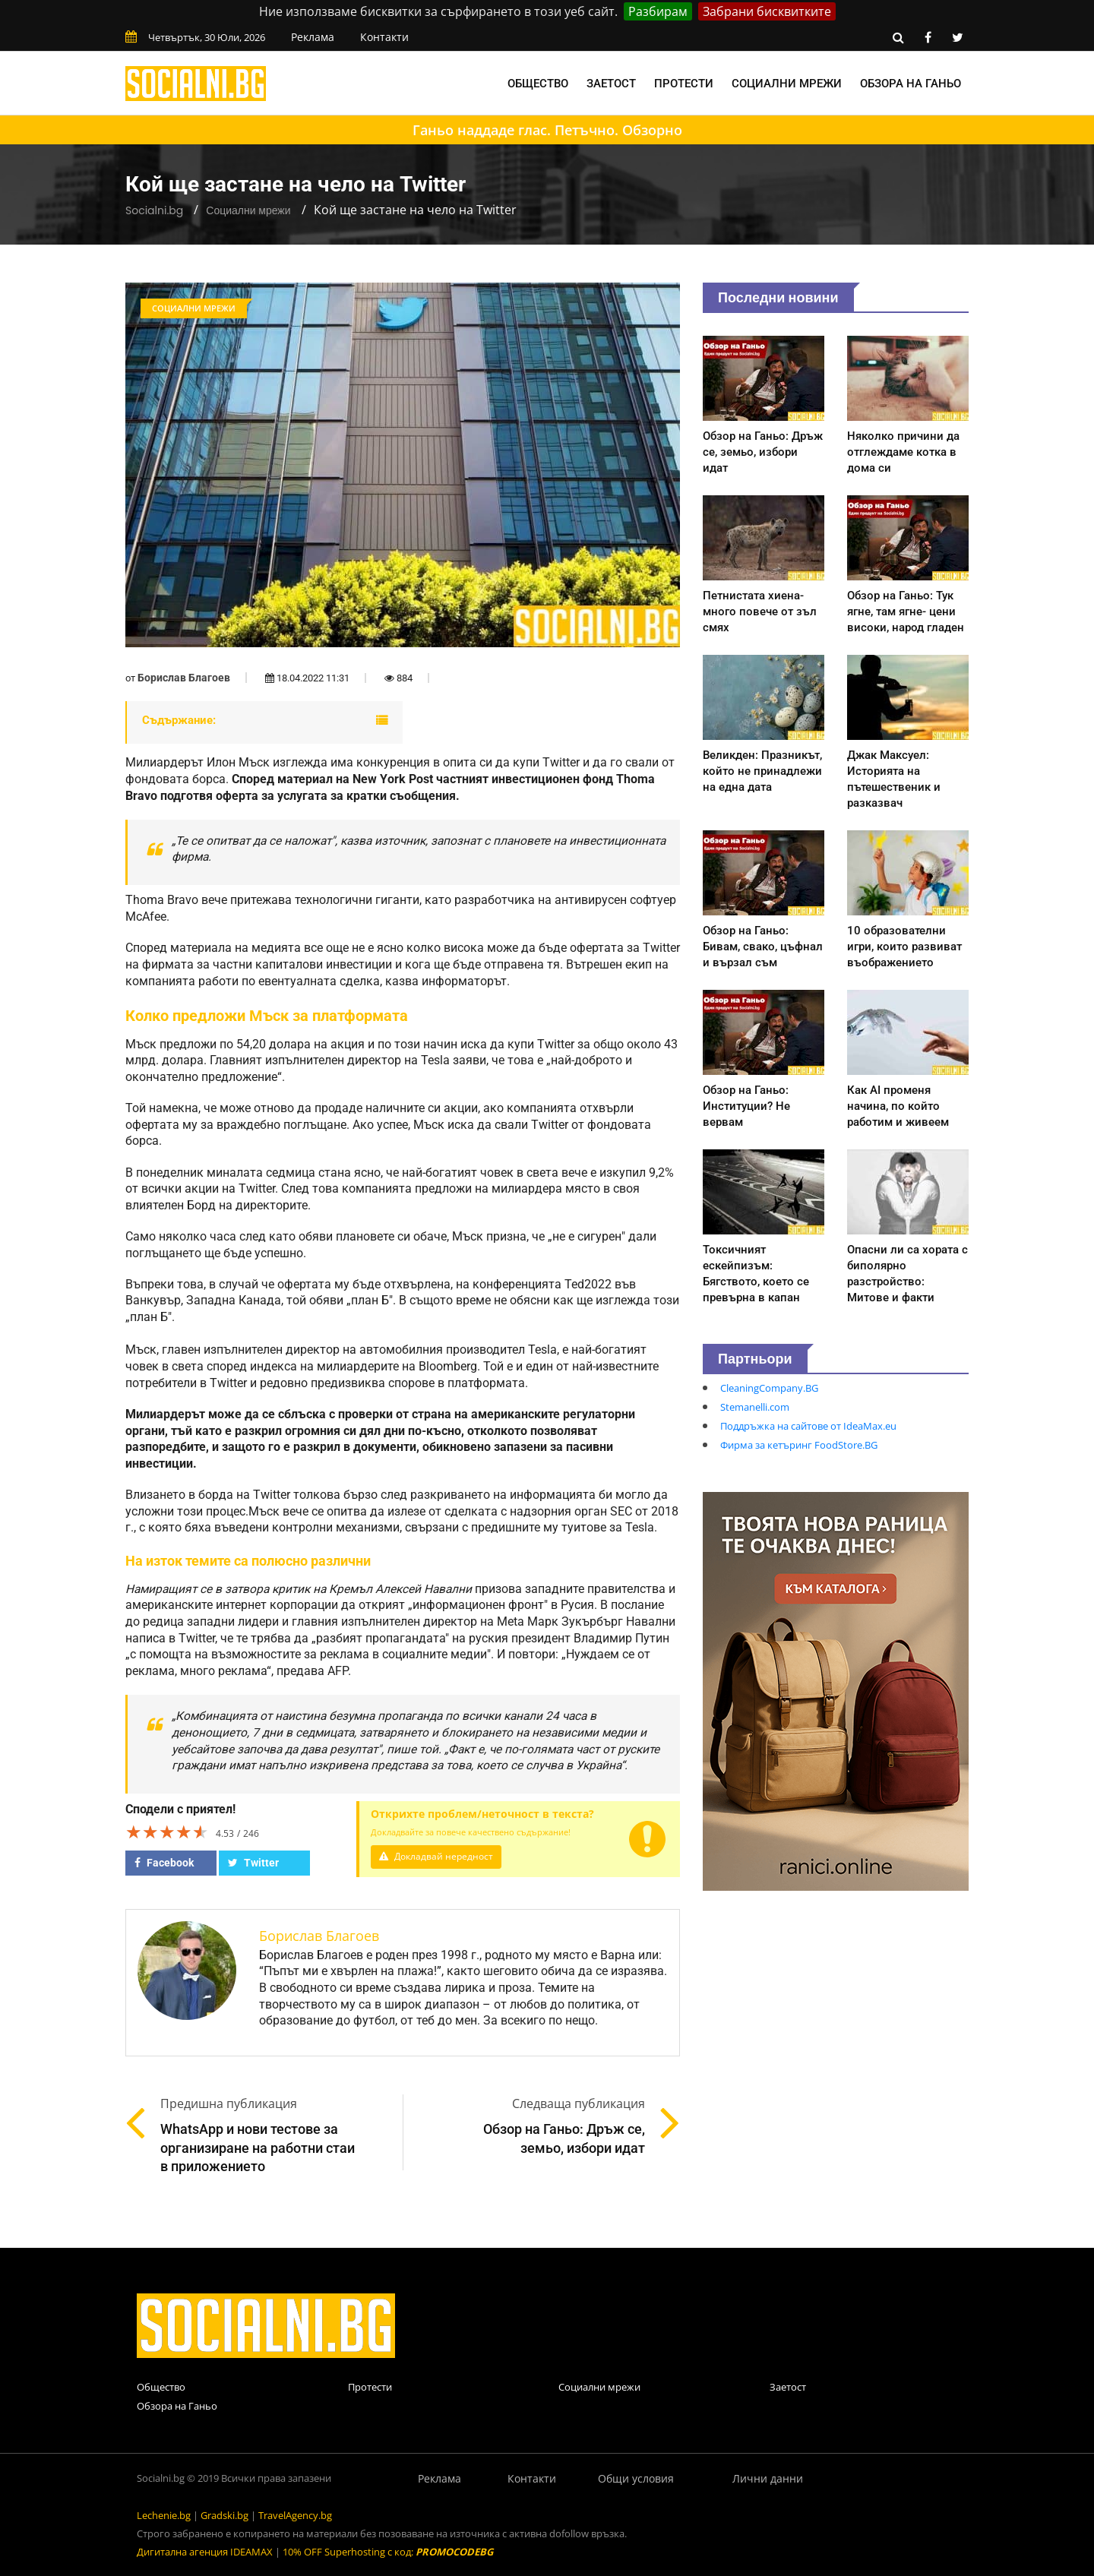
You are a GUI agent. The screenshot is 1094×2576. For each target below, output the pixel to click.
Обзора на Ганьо (910, 83)
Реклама (312, 37)
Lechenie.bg (164, 2515)
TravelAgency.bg (295, 2515)
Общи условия (636, 2478)
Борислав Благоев (184, 678)
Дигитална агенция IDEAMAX (205, 2552)
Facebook (164, 1863)
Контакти (384, 37)
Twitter (253, 1863)
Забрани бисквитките (767, 11)
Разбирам (658, 11)
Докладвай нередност (438, 1856)
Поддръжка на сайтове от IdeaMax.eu (808, 1426)
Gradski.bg (224, 2515)
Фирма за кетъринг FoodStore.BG (798, 1445)
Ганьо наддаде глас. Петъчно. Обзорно (547, 130)
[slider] (167, 1831)
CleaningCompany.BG (769, 1388)
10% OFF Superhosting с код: (388, 2552)
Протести (683, 83)
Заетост (611, 83)
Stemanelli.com (754, 1407)
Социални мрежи (787, 83)
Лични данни (767, 2478)
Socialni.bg (154, 210)
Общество (537, 83)
